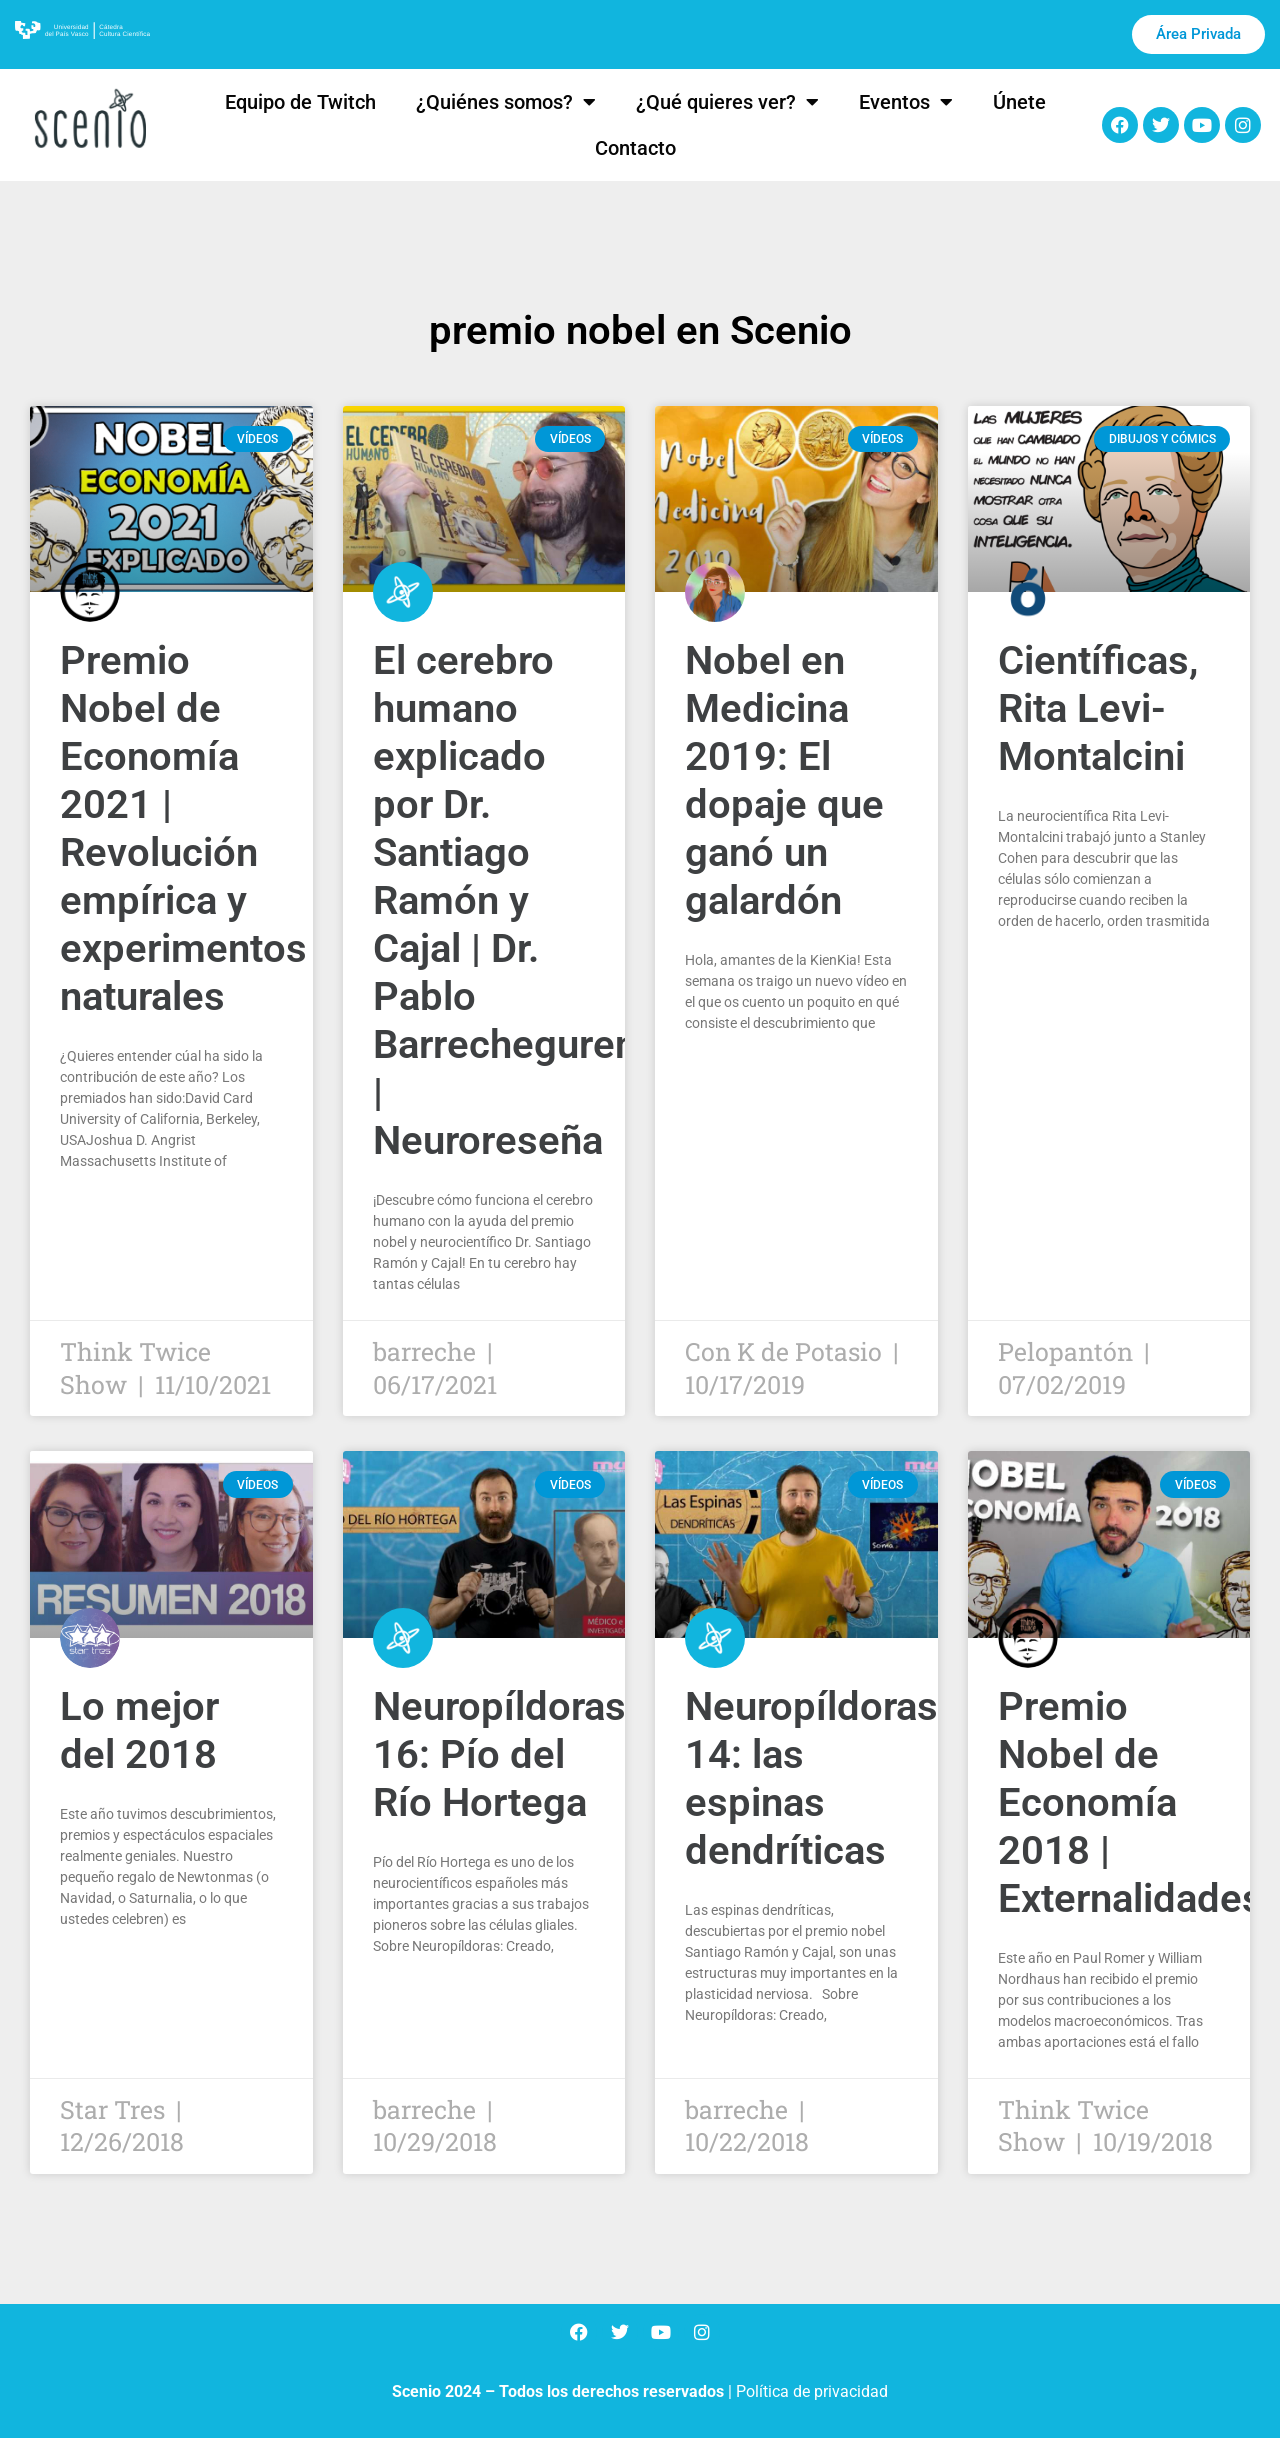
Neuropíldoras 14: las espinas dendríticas (811, 1778)
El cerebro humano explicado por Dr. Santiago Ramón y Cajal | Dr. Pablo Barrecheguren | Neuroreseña (505, 900)
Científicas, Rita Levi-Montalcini (1098, 708)
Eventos (906, 102)
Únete (1019, 102)
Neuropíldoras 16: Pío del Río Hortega (499, 1754)
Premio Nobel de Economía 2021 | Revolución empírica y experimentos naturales (183, 828)
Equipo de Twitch (300, 102)
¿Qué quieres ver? (727, 102)
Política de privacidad (812, 2391)
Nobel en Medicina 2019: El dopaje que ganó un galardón (784, 780)
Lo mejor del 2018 (139, 1730)
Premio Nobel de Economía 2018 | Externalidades (1130, 1802)
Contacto (635, 148)
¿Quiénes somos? (506, 102)
